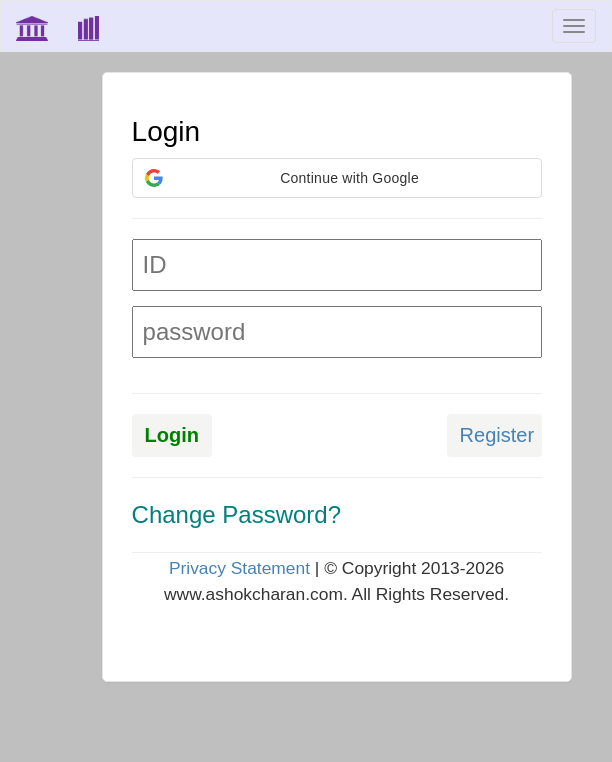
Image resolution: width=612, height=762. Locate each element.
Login (172, 435)
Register (497, 435)
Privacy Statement (239, 568)
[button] (337, 178)
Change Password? (236, 514)
